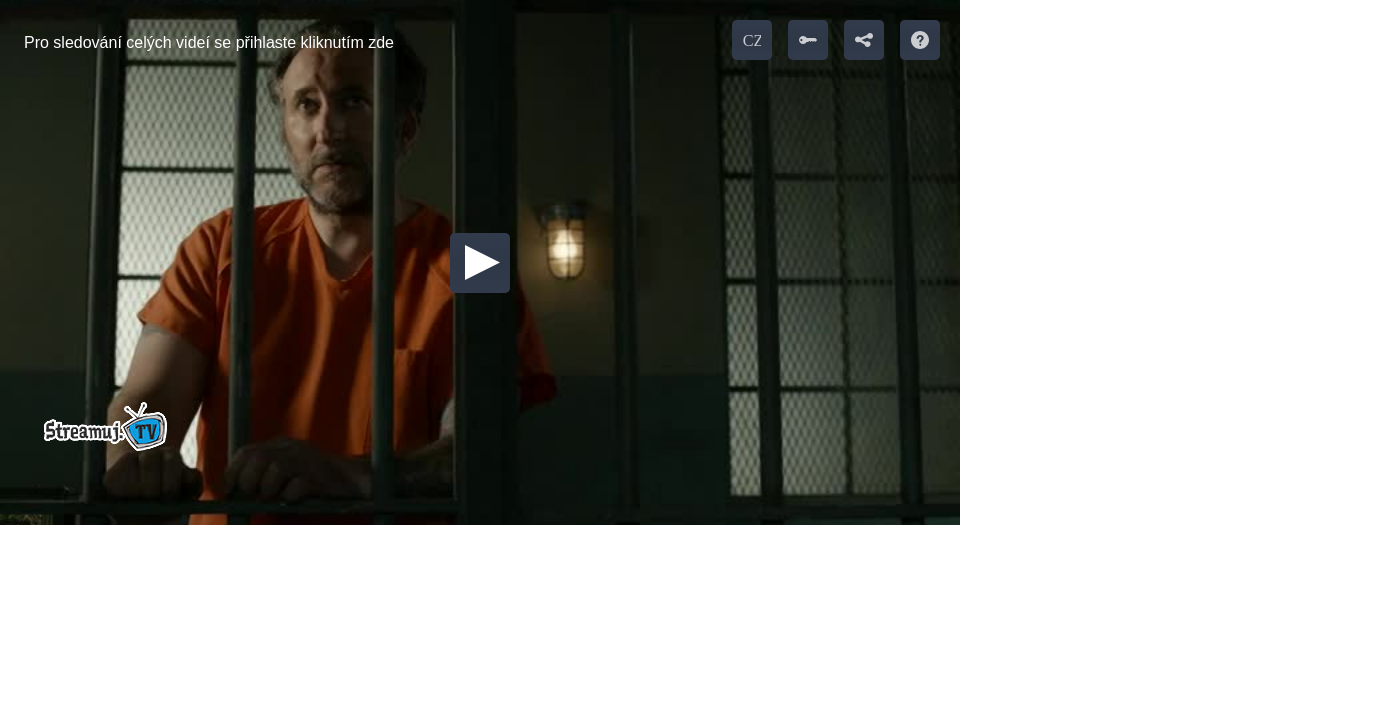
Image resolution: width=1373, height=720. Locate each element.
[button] (480, 263)
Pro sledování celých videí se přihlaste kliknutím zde (209, 42)
